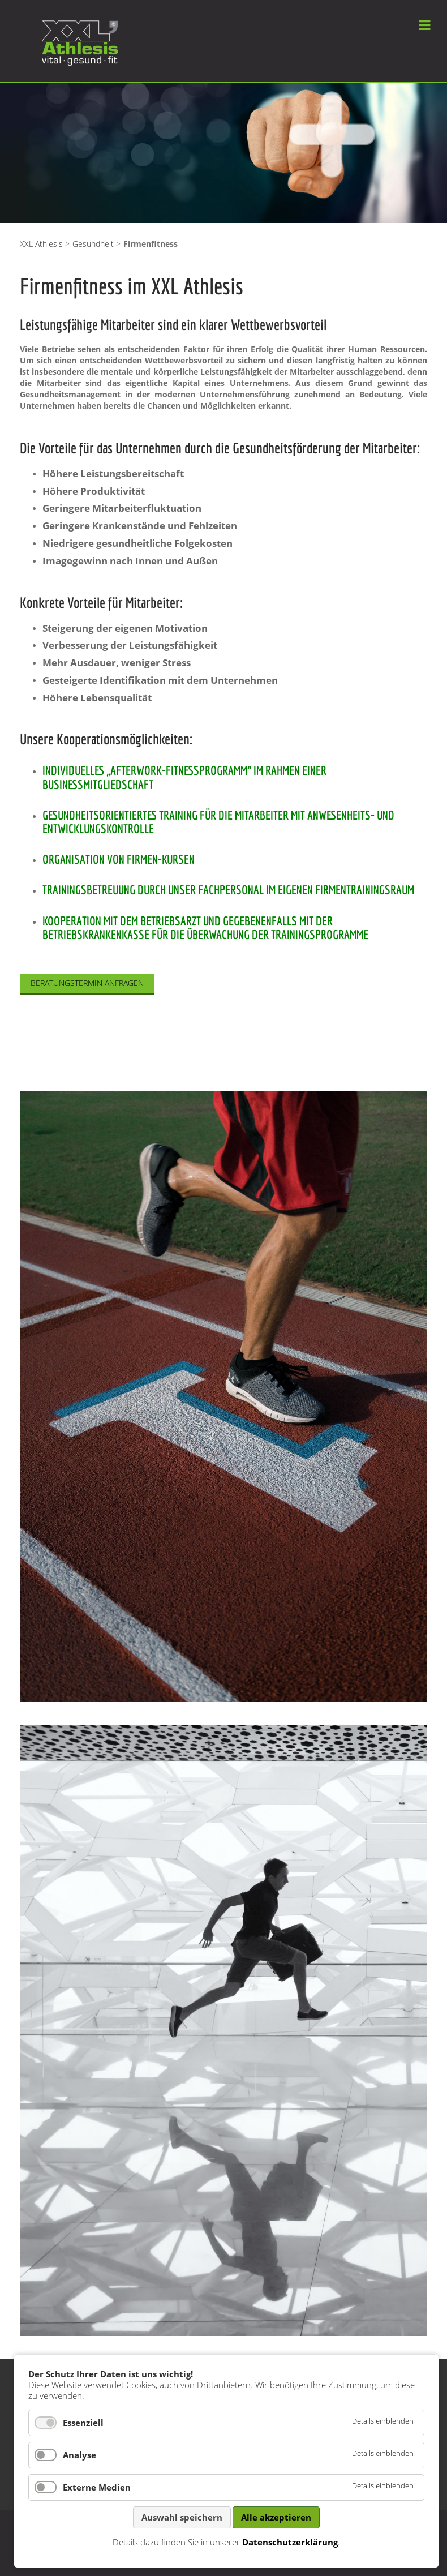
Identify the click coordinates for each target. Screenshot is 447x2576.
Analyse (79, 2455)
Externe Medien (97, 2487)
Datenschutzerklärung (290, 2542)
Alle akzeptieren (276, 2517)
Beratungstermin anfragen (87, 983)
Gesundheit (93, 243)
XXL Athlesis (41, 243)
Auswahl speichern (181, 2517)
